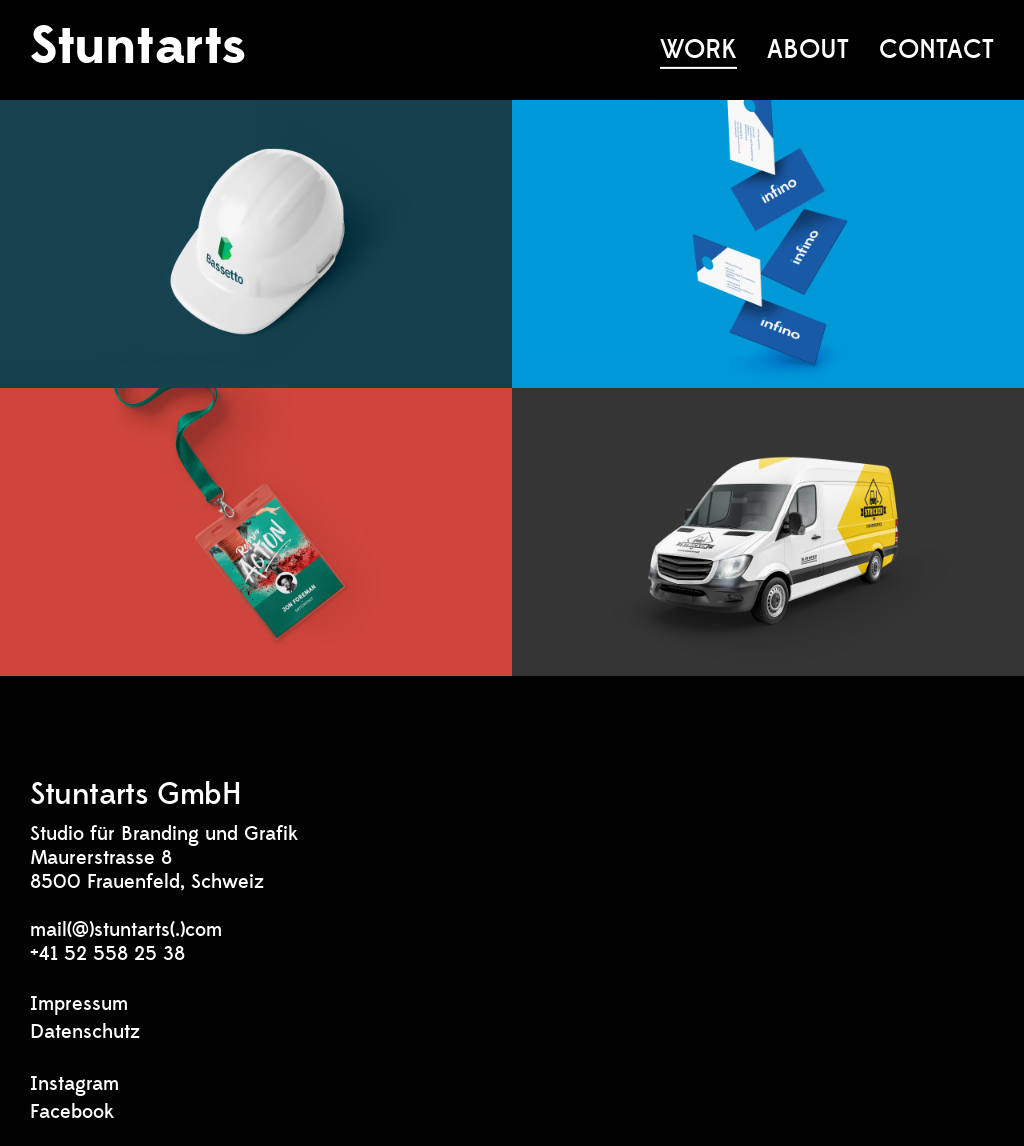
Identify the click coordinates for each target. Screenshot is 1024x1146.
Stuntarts (138, 47)
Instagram (74, 1084)
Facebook (72, 1112)
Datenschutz (85, 1032)
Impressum (79, 1004)
